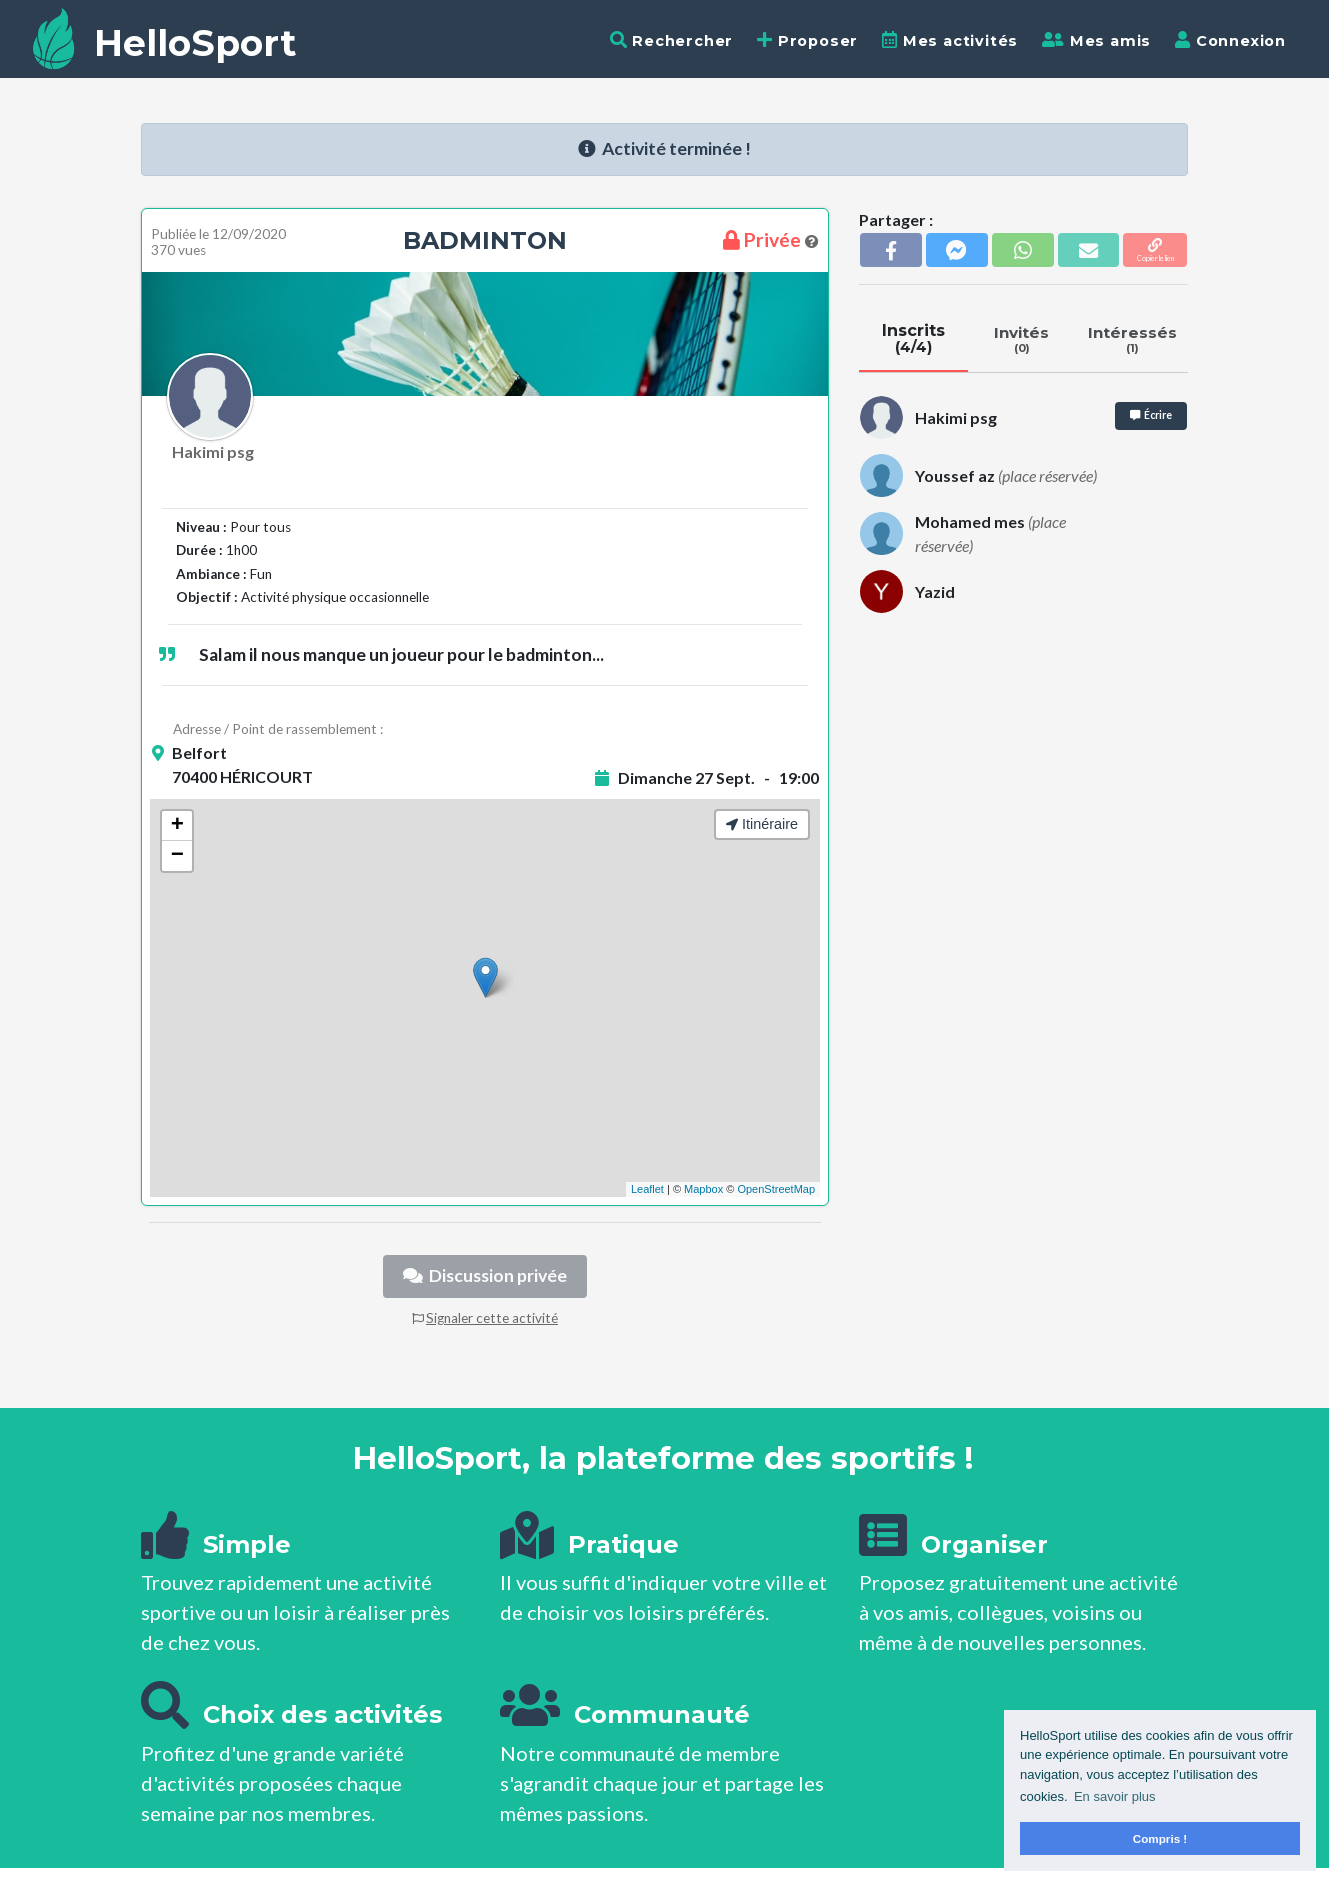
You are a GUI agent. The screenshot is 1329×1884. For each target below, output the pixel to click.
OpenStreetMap (776, 1189)
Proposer (807, 40)
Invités (1022, 339)
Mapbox (703, 1189)
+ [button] (177, 826)
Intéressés (1132, 339)
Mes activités (950, 40)
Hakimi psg (213, 451)
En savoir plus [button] (1115, 1796)
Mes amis (1096, 40)
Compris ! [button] (1160, 1838)
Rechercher (672, 40)
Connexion (1230, 40)
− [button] (177, 856)
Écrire (1151, 415)
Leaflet (647, 1189)
